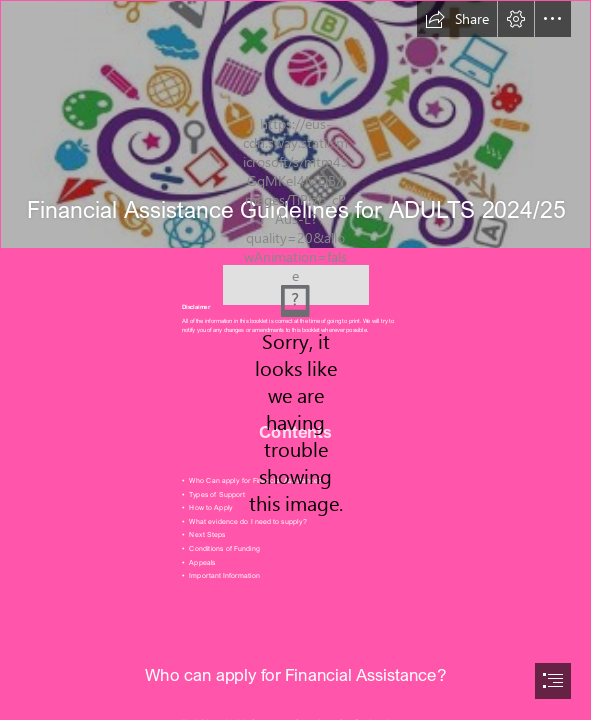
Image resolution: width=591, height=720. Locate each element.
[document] (295, 360)
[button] (457, 19)
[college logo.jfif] (296, 275)
